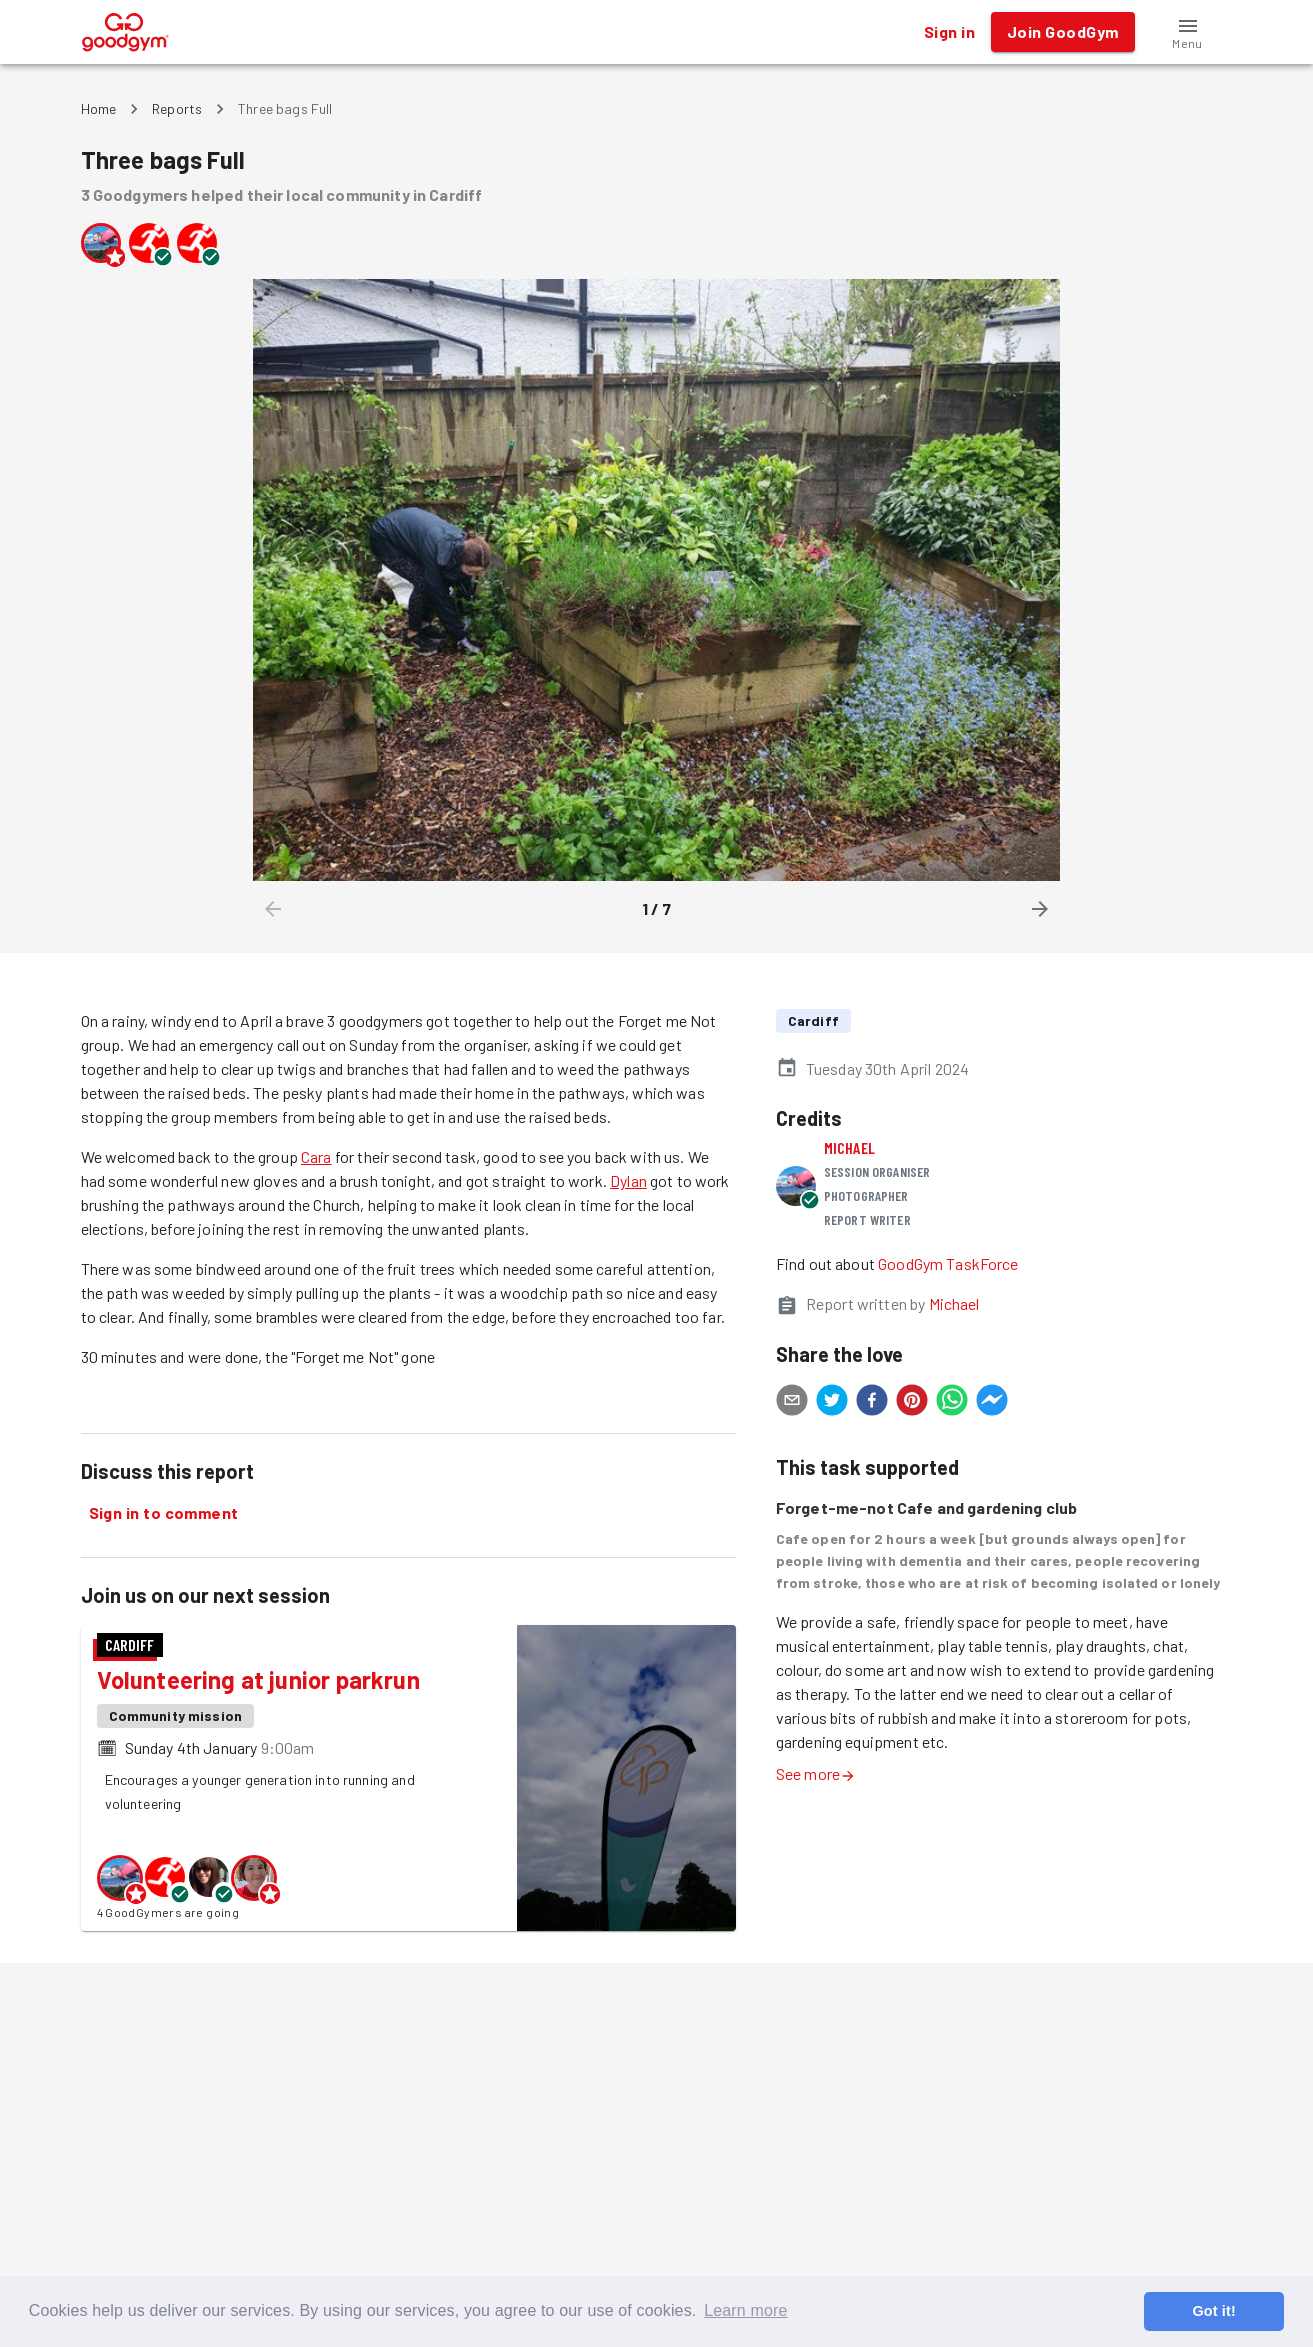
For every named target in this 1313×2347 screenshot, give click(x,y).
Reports (177, 108)
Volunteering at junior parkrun (258, 1679)
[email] (792, 1403)
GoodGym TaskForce (948, 1263)
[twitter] (832, 1403)
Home (99, 108)
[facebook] (872, 1403)
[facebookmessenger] (992, 1403)
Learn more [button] (745, 2310)
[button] (1188, 32)
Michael (849, 1147)
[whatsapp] (952, 1403)
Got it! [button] (1213, 2311)
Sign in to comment (164, 1513)
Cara (316, 1156)
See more (816, 1773)
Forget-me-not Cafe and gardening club (927, 1507)
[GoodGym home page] (125, 29)
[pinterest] (912, 1403)
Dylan (628, 1180)
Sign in (949, 32)
